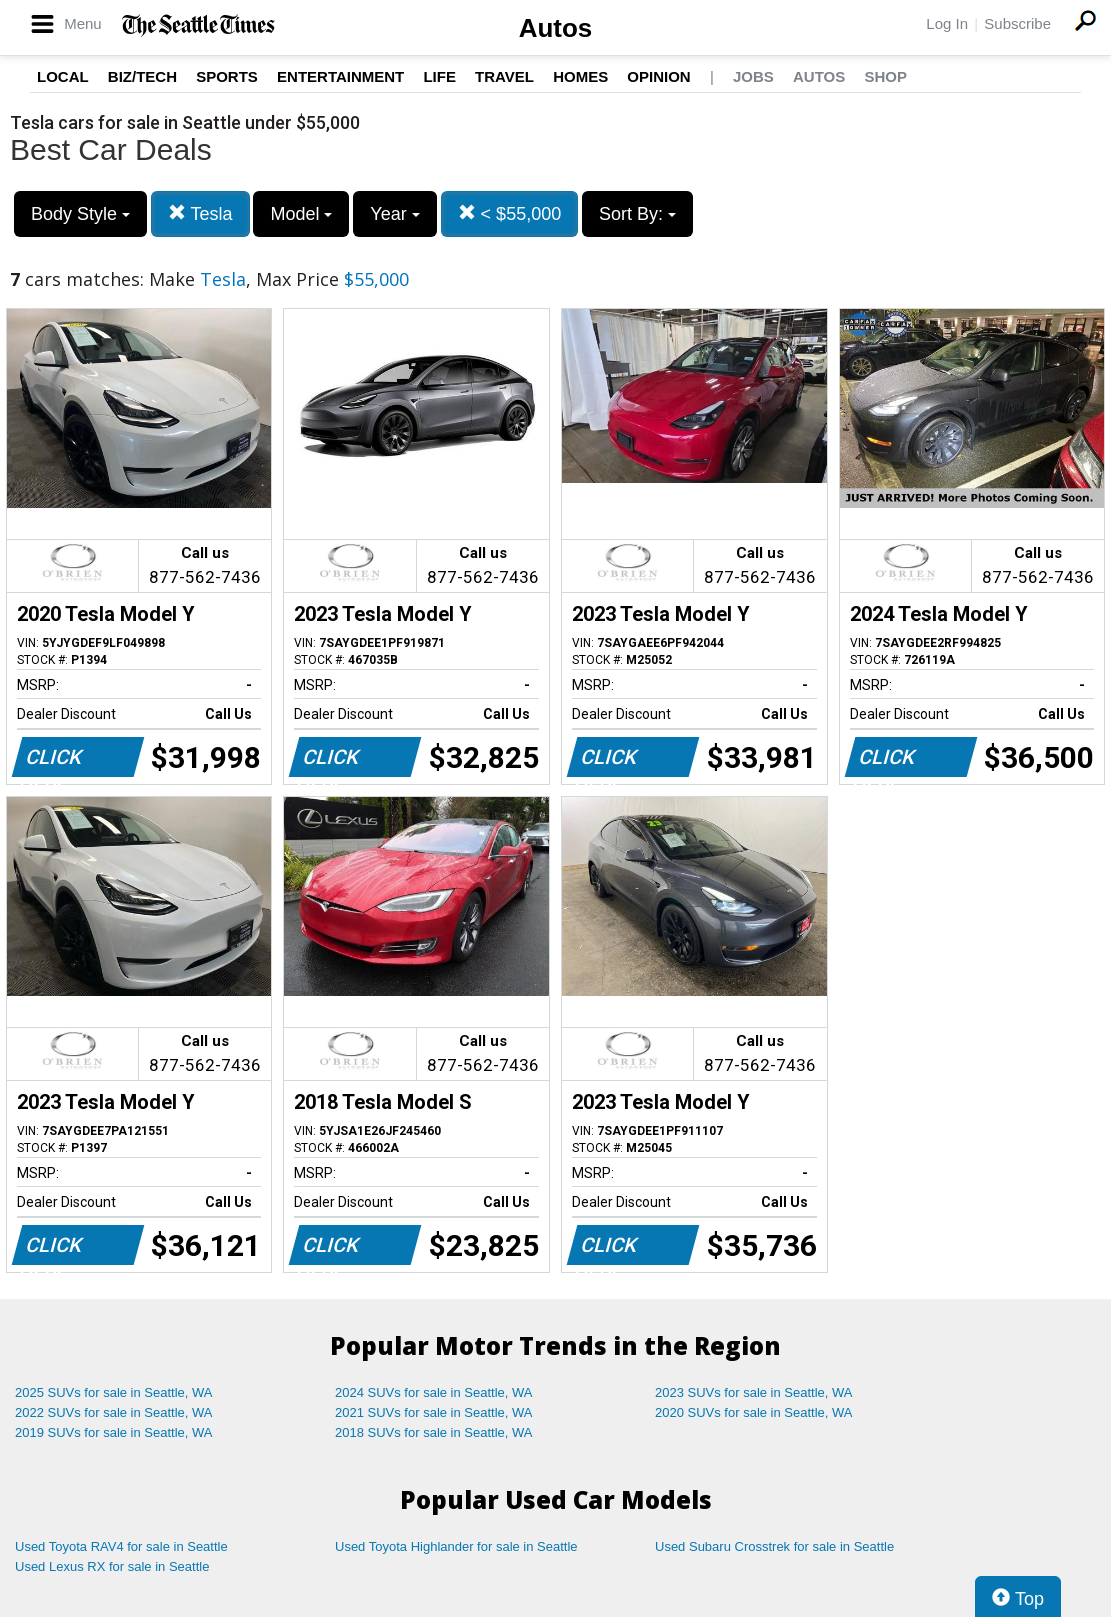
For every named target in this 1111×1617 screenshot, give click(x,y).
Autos (556, 28)
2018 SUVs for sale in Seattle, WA (434, 1432)
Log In (947, 23)
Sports (227, 76)
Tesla (200, 213)
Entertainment (340, 76)
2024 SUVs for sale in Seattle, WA (434, 1392)
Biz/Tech (142, 76)
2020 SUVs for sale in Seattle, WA (754, 1412)
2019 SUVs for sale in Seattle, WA (114, 1432)
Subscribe (1017, 23)
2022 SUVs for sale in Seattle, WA (114, 1412)
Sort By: (637, 214)
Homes (580, 76)
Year (394, 214)
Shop (885, 76)
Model (301, 214)
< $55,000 (510, 213)
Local (63, 76)
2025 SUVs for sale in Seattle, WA (114, 1392)
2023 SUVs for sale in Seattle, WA (754, 1392)
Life (439, 76)
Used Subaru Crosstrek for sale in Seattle (774, 1546)
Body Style (80, 214)
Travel (504, 76)
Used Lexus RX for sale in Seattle (112, 1566)
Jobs (753, 76)
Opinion (658, 76)
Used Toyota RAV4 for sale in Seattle (121, 1546)
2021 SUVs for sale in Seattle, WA (434, 1412)
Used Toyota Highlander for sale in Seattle (456, 1546)
